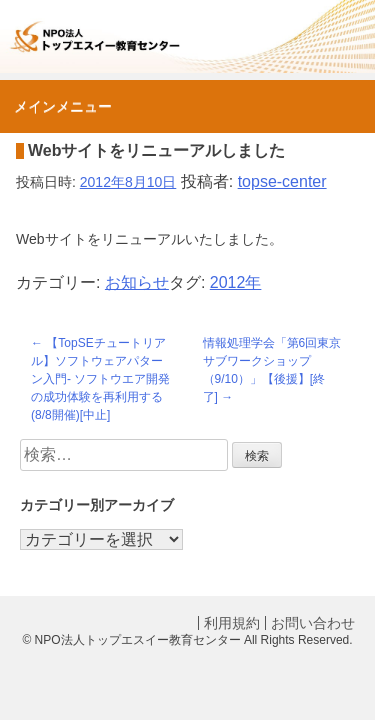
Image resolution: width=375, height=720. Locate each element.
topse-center (282, 181)
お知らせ (137, 282)
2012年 (236, 282)
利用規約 (232, 623)
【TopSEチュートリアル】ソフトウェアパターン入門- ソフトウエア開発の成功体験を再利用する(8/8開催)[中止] (100, 379)
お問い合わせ (313, 623)
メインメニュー (63, 106)
